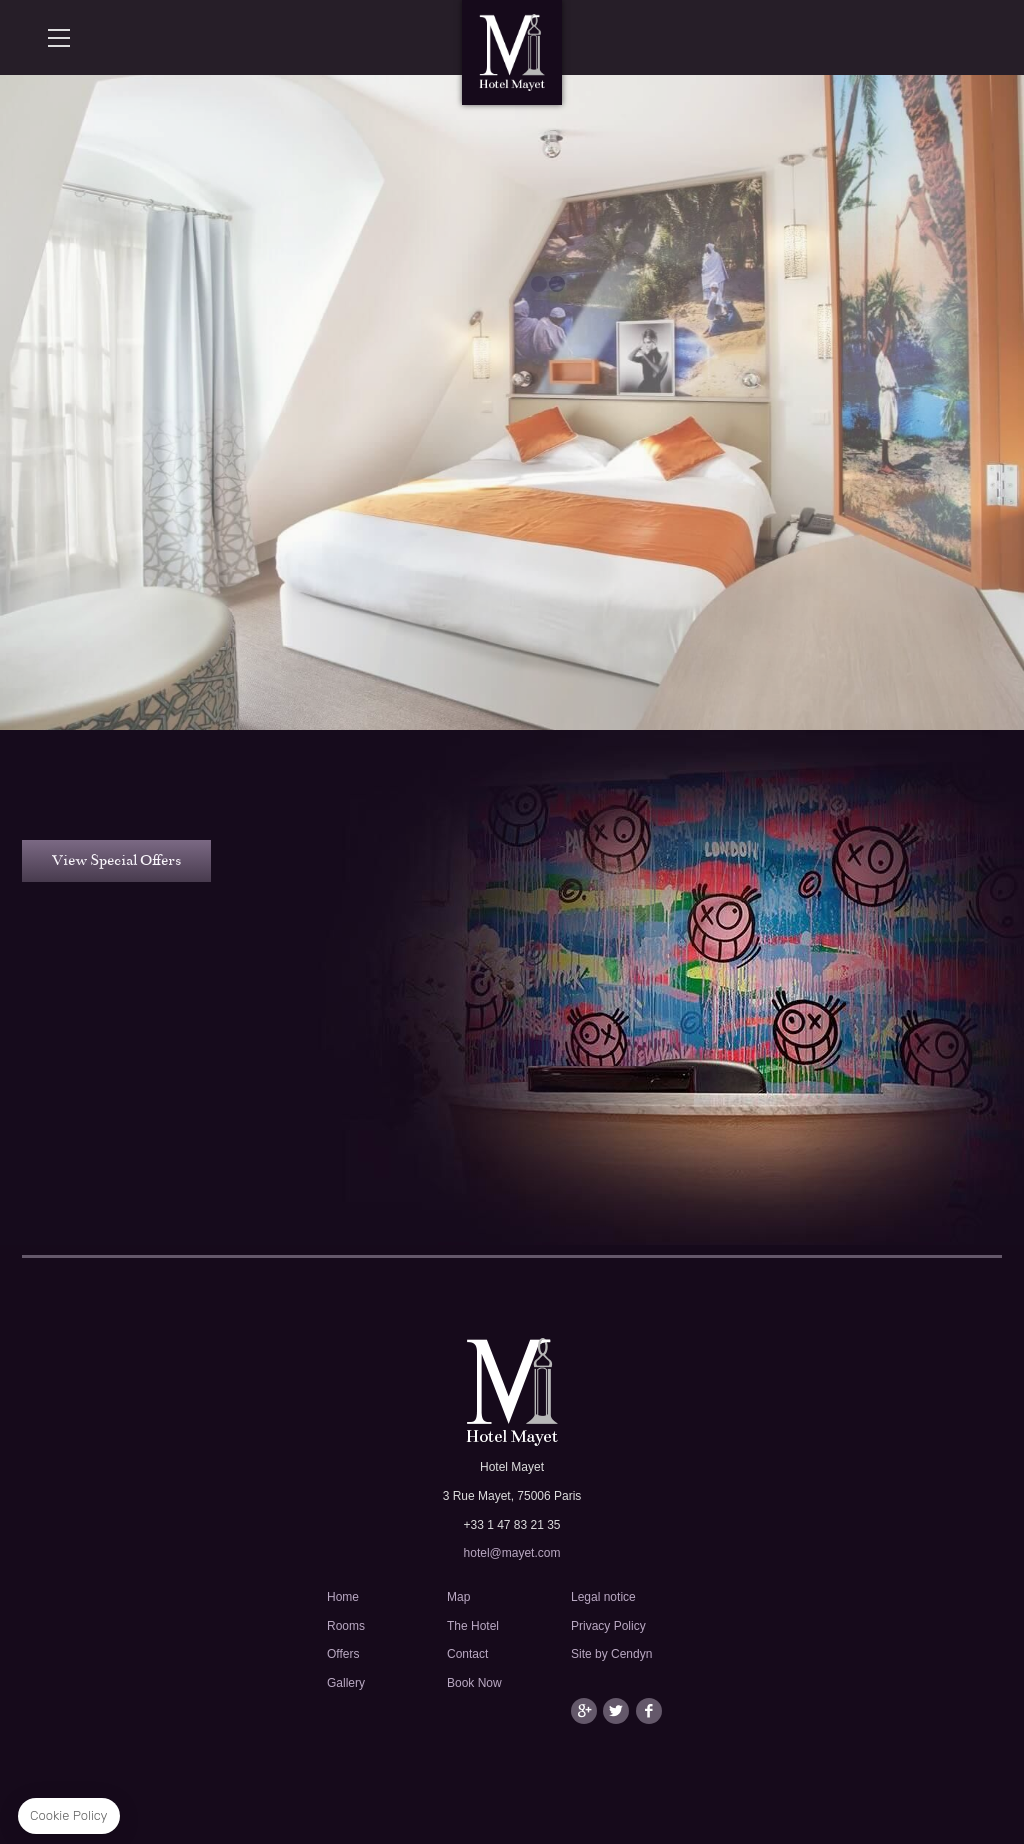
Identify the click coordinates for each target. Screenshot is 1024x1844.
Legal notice (603, 1597)
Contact (467, 1654)
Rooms (346, 1626)
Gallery (346, 1683)
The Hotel (473, 1626)
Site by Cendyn (611, 1654)
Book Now (474, 1683)
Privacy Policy (608, 1626)
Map (458, 1597)
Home (343, 1597)
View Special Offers (116, 860)
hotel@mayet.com (512, 1553)
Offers (343, 1654)
